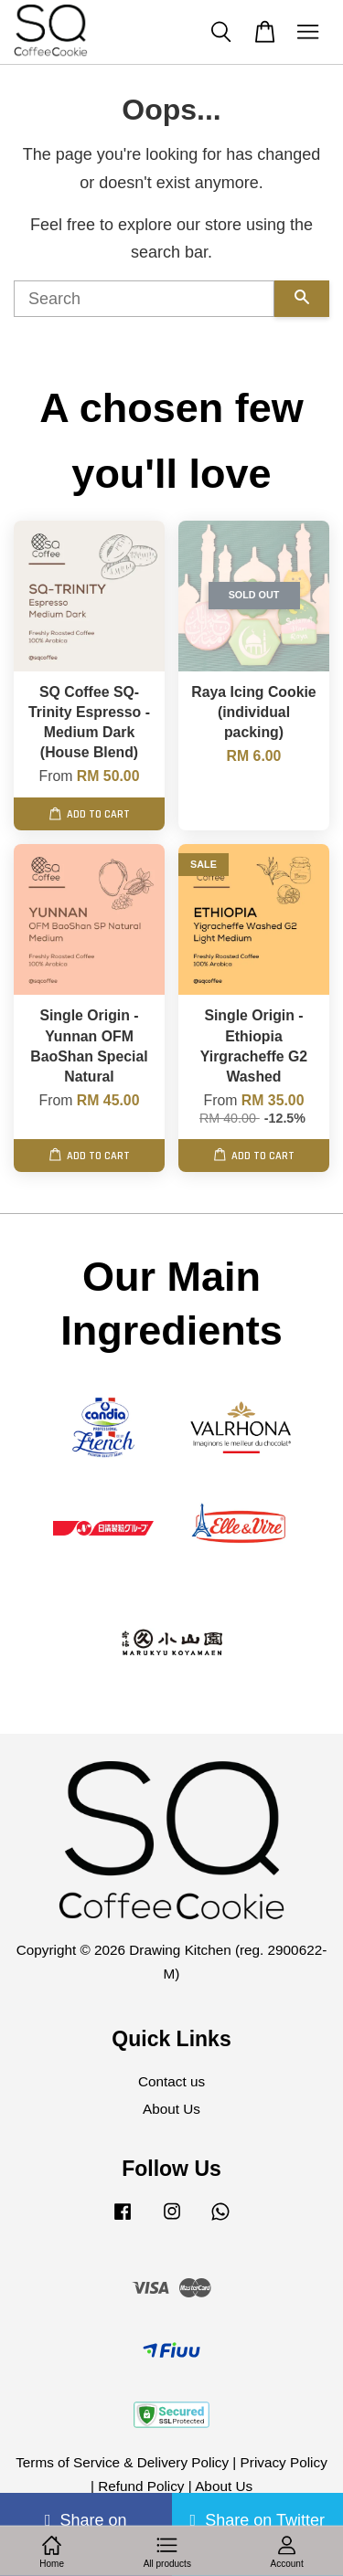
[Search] (144, 298)
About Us (171, 2109)
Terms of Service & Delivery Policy (122, 2462)
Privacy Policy (284, 2462)
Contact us (171, 2081)
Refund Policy (141, 2486)
